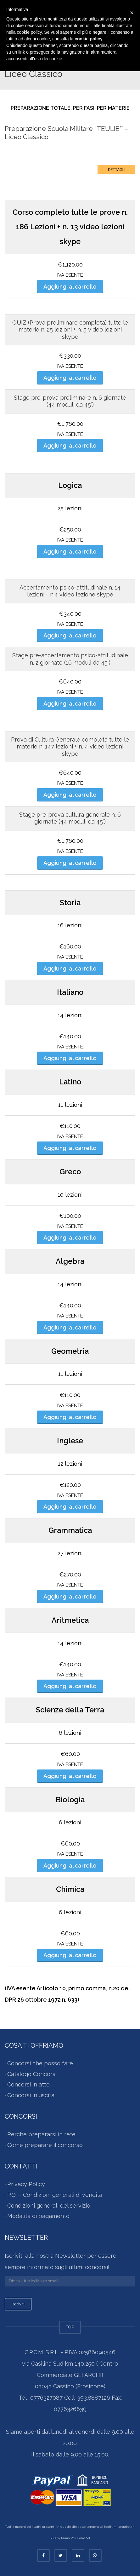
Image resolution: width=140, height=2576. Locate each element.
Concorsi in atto (28, 2084)
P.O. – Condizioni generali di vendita (54, 2195)
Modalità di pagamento (38, 2216)
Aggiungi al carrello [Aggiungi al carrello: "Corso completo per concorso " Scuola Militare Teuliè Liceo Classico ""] (70, 286)
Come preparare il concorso (45, 2145)
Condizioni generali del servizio (48, 2205)
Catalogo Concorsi (32, 2074)
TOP (70, 2327)
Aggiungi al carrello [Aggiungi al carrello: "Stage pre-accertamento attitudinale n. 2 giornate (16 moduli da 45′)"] (70, 703)
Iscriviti (18, 2304)
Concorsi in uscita (30, 2095)
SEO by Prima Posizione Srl (70, 2538)
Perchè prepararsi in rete (41, 2134)
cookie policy (89, 38)
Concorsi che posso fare (40, 2063)
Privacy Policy (26, 2184)
